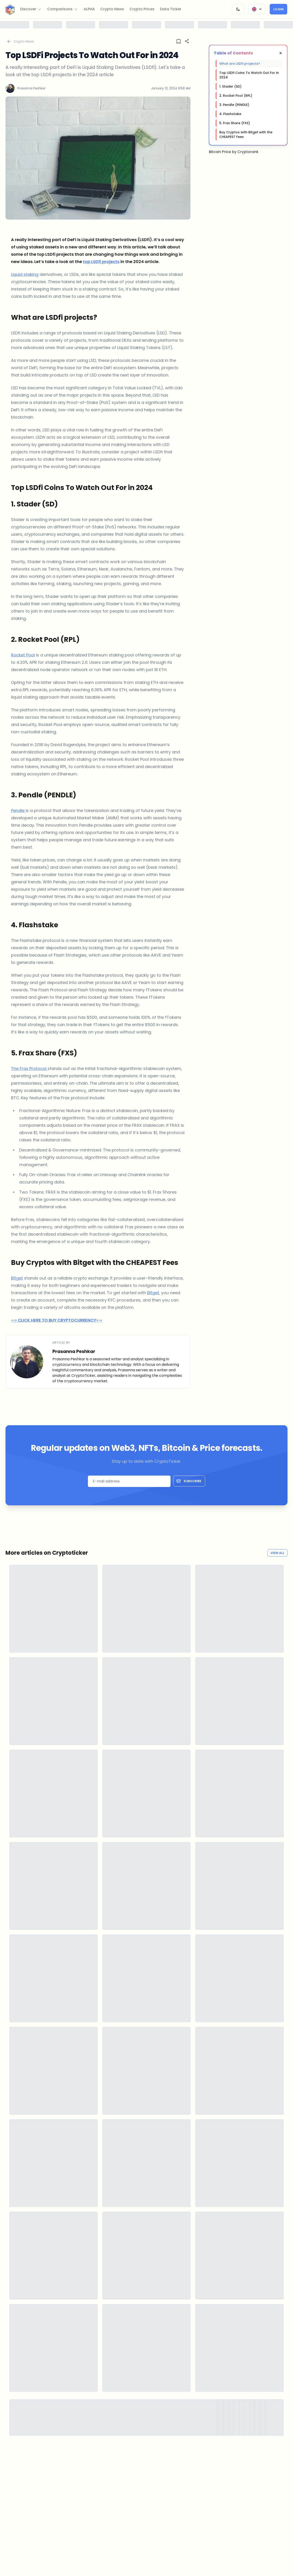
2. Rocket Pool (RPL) (235, 95)
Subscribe (188, 1481)
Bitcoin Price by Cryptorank (233, 151)
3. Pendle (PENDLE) (234, 104)
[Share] (186, 41)
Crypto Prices (142, 9)
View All (277, 1553)
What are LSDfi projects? (239, 63)
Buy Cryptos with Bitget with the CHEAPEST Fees (245, 134)
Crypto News (112, 9)
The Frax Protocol (29, 1068)
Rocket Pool (23, 655)
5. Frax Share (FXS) (234, 123)
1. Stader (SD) (230, 86)
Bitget (17, 1278)
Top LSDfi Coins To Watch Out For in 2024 (249, 75)
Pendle (18, 810)
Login (278, 9)
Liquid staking (24, 274)
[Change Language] (257, 9)
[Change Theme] (238, 9)
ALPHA (89, 9)
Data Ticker (170, 9)
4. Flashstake (230, 114)
